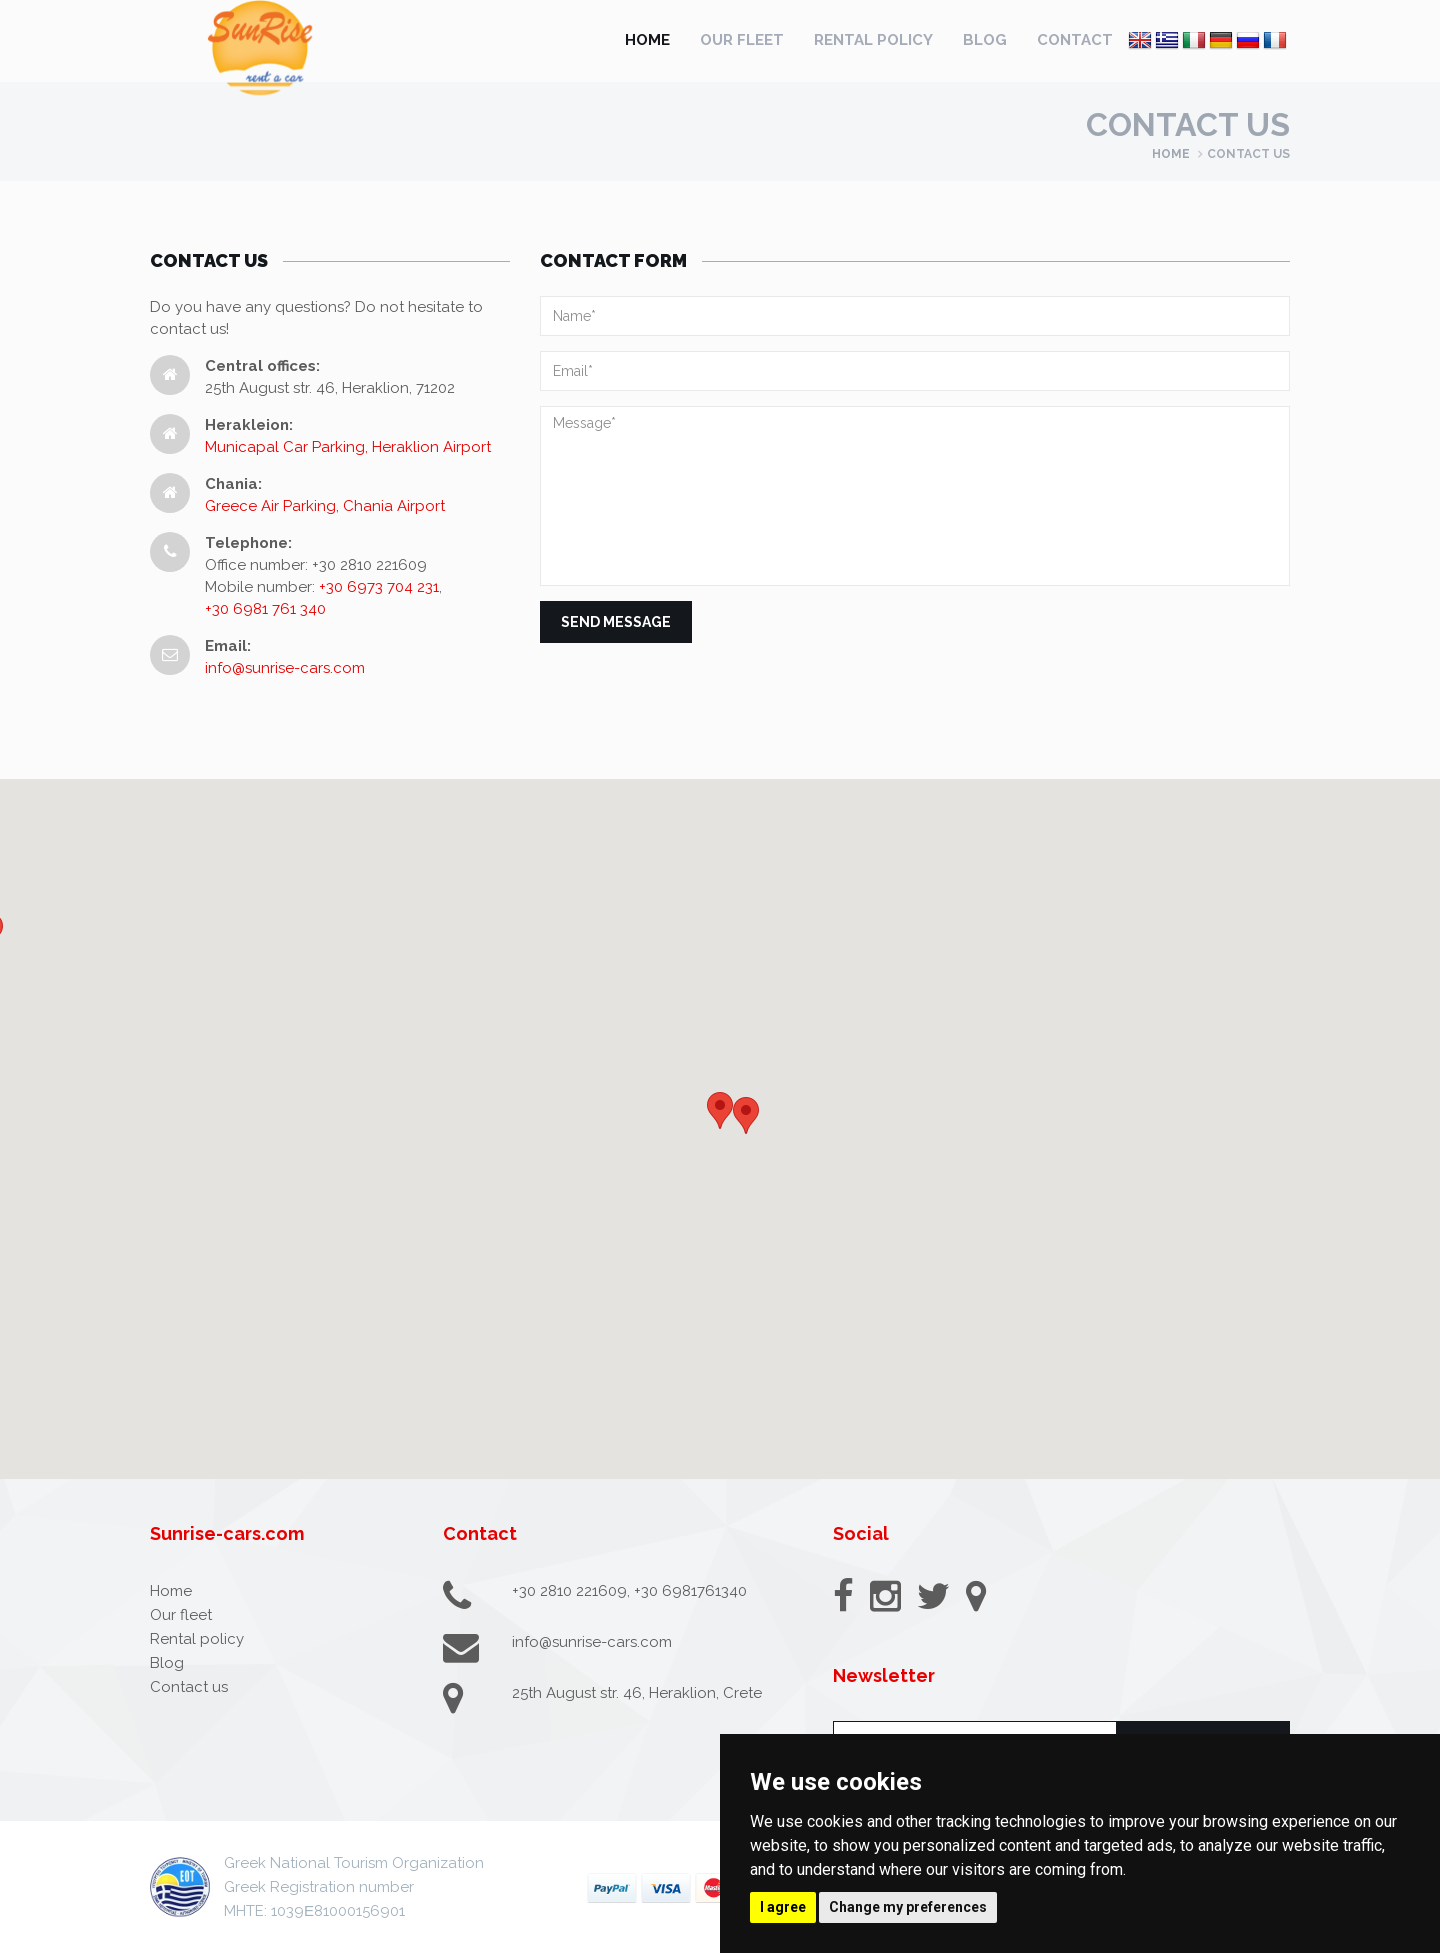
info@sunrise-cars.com (285, 668)
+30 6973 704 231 (379, 587)
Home (647, 40)
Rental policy (873, 40)
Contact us (189, 1687)
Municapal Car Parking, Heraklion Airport (348, 447)
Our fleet (742, 40)
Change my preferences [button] (908, 1907)
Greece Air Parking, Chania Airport (325, 506)
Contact (1075, 40)
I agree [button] (783, 1907)
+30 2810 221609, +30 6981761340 (629, 1591)
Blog (985, 40)
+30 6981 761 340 (265, 609)
